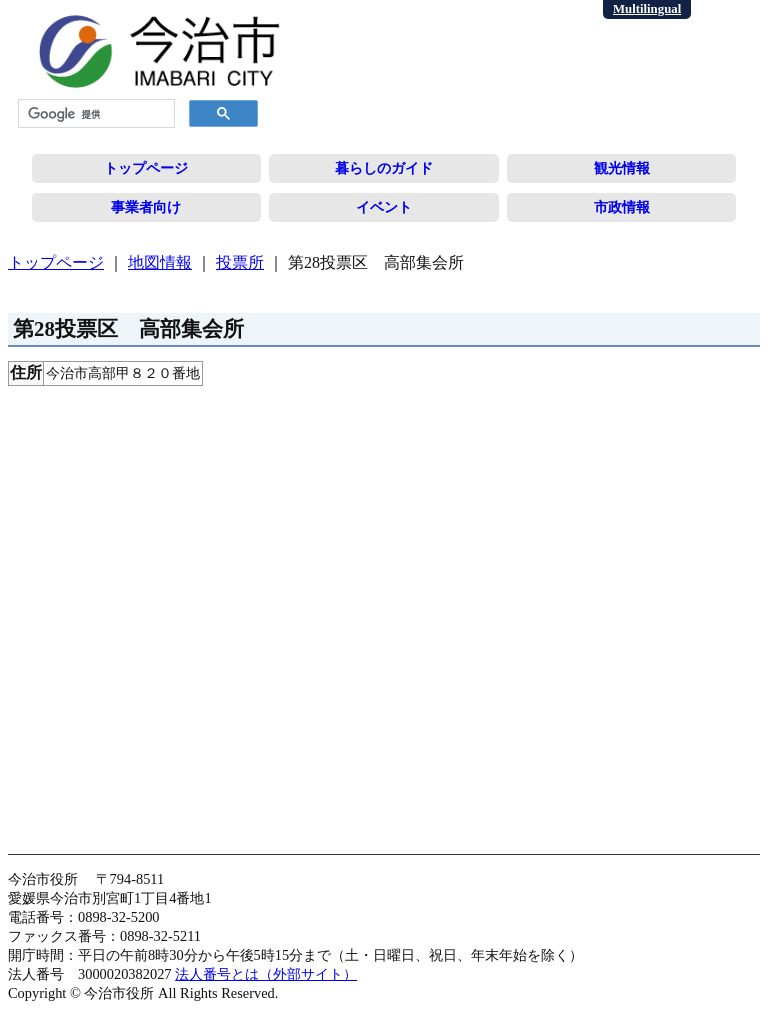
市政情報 (622, 207)
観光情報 (622, 168)
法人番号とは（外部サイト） (266, 974)
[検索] (94, 114)
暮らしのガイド (384, 168)
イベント (384, 207)
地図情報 (160, 262)
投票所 (240, 262)
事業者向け (146, 207)
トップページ (146, 168)
